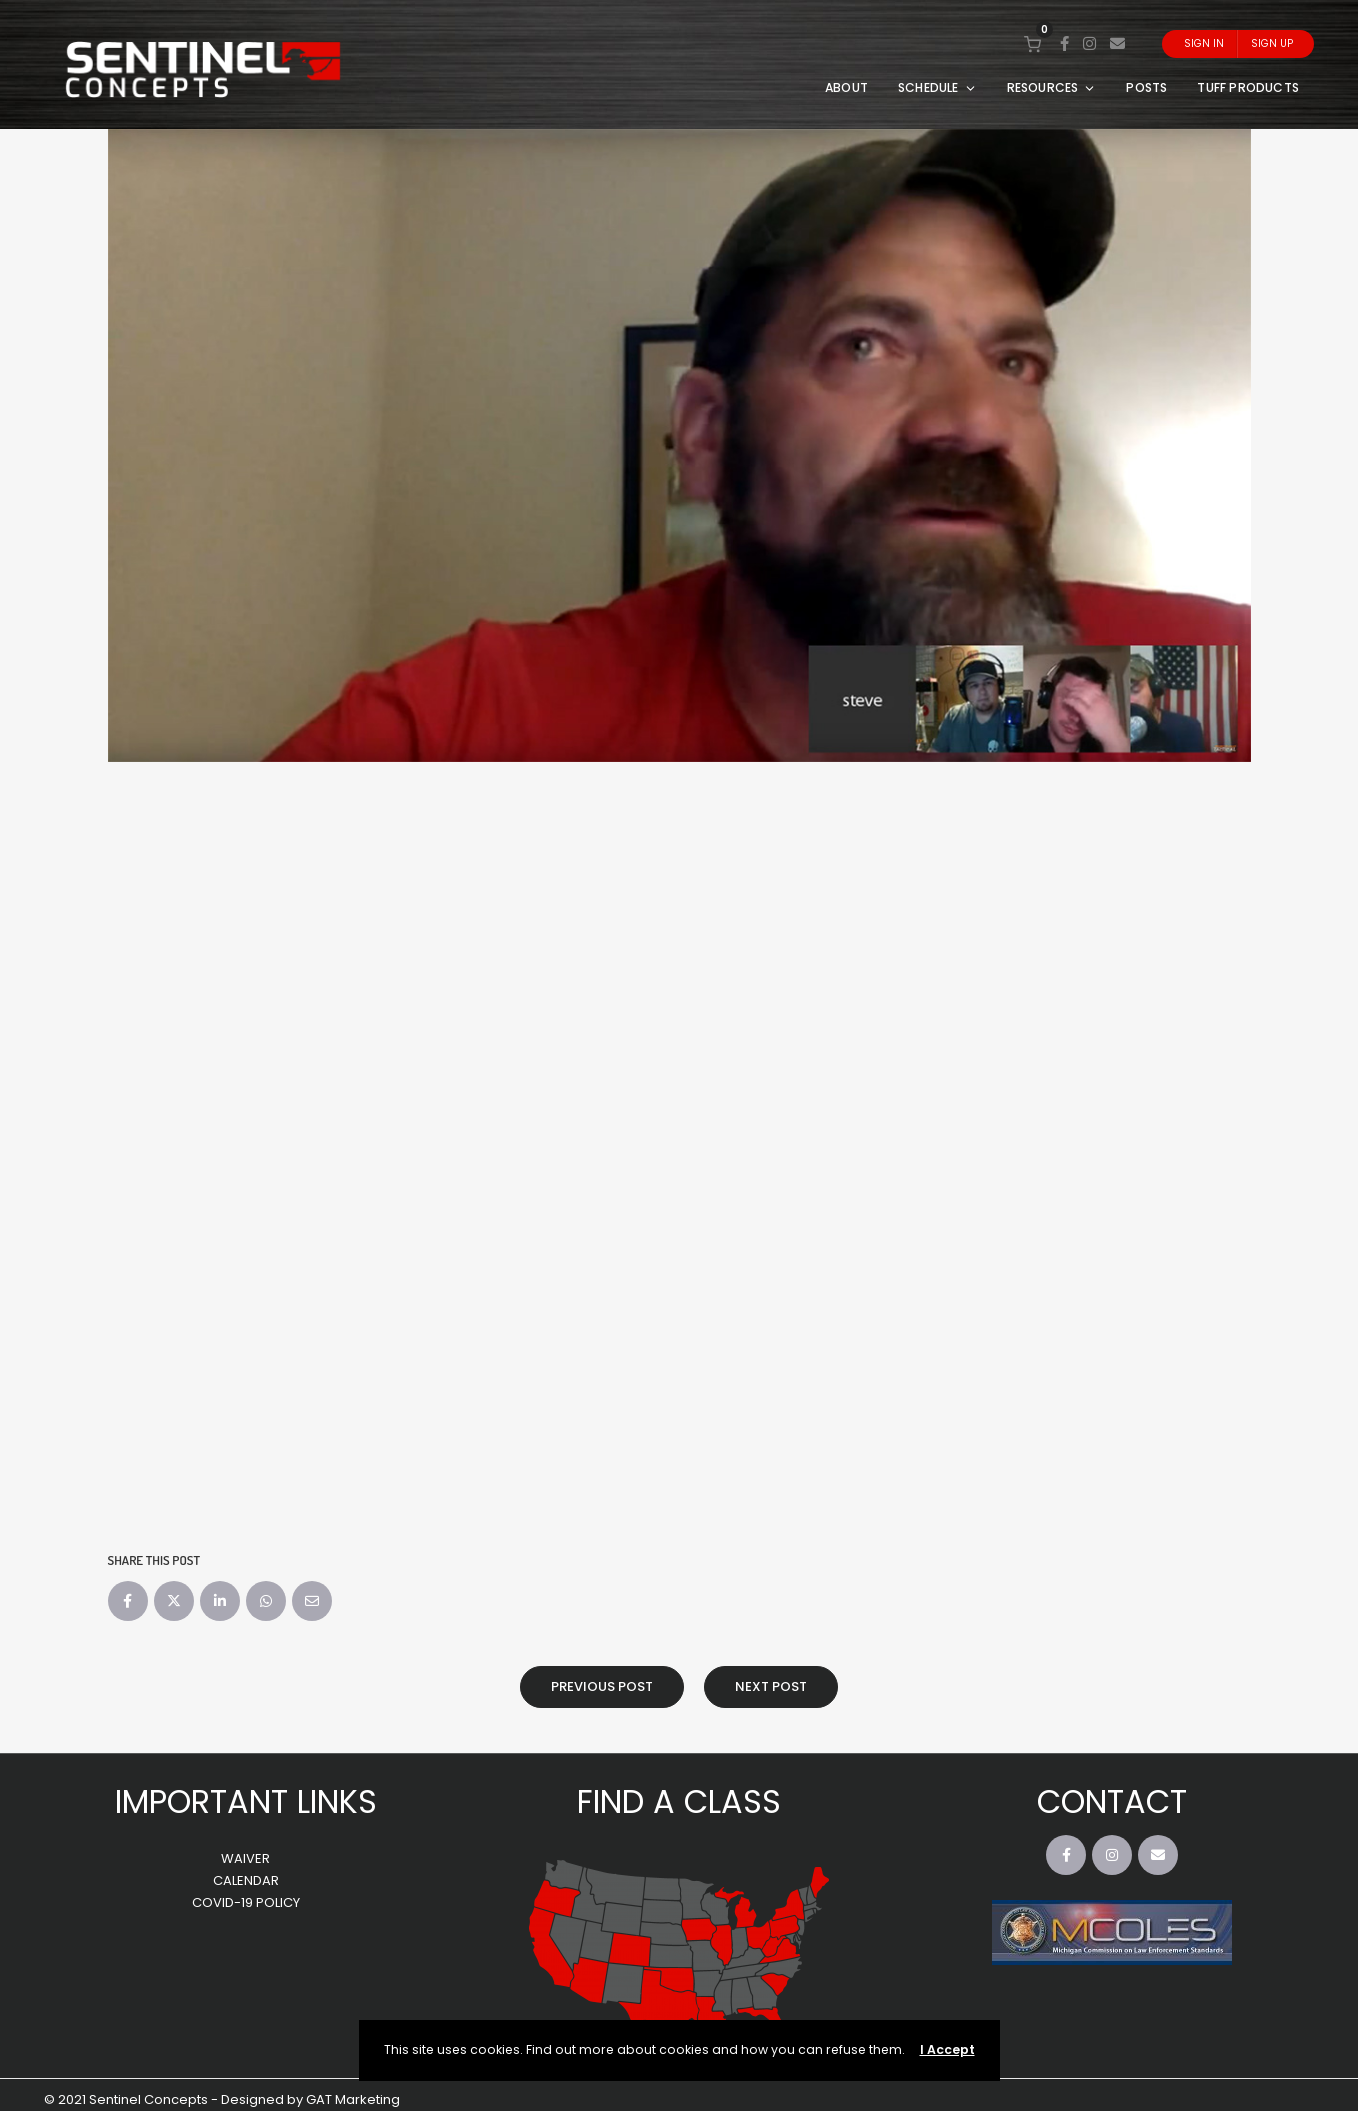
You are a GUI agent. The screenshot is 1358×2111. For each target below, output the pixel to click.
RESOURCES (1052, 87)
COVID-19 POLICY (246, 1902)
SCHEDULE (937, 87)
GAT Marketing (353, 2099)
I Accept (947, 2049)
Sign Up (1272, 43)
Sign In (1204, 43)
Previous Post (602, 1686)
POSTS (1146, 87)
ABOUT (846, 87)
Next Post (771, 1686)
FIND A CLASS (679, 1801)
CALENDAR (246, 1880)
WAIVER (245, 1858)
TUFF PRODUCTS (1248, 87)
